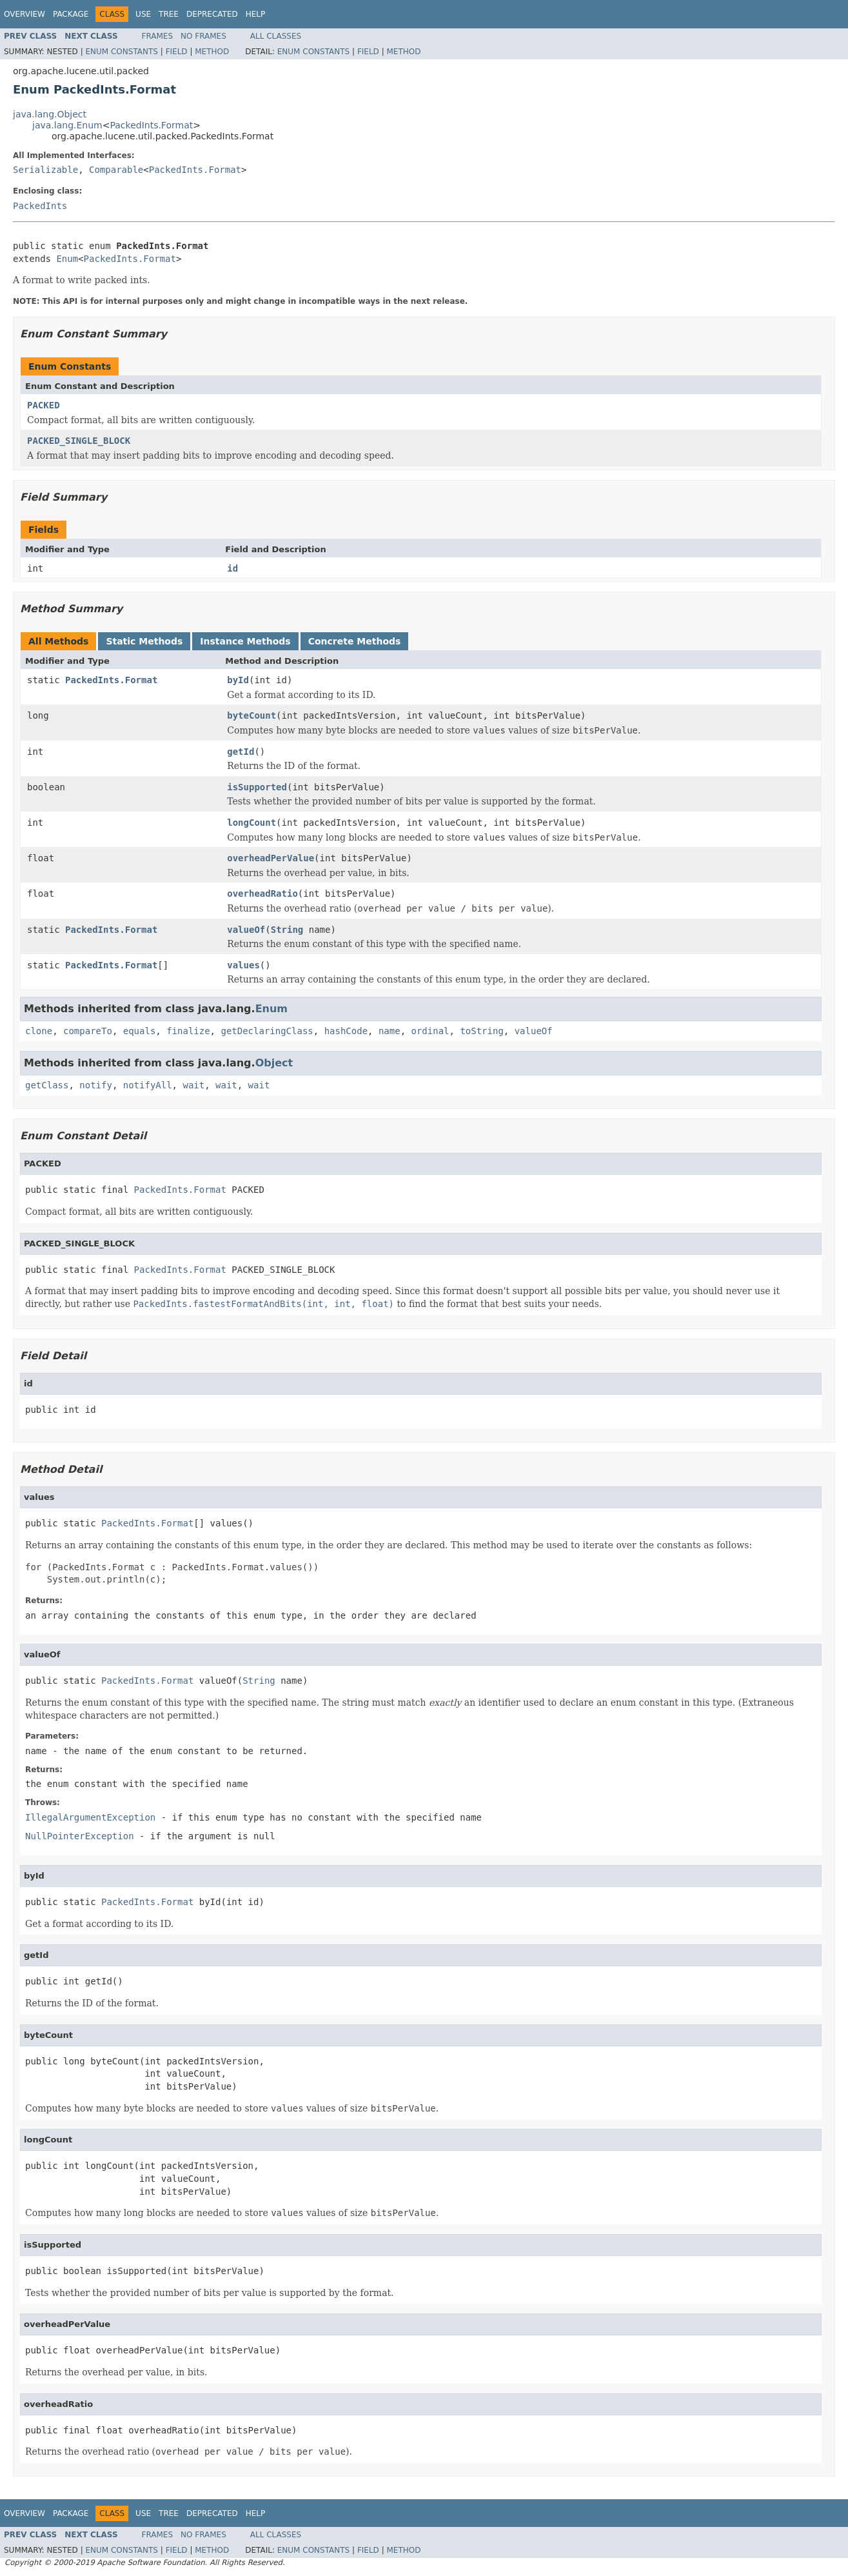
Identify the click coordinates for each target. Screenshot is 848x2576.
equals (139, 1031)
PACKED (43, 405)
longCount (251, 822)
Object (274, 1063)
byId (238, 680)
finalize (188, 1031)
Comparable (116, 170)
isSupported (257, 787)
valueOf (246, 929)
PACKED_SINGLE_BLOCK (78, 440)
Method (212, 51)
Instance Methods (245, 641)
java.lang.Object (49, 114)
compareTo (87, 1031)
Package (70, 14)
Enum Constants (121, 51)
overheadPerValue (270, 858)
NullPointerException (79, 1836)
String (287, 929)
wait (193, 1085)
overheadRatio (262, 893)
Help (256, 14)
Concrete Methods (354, 641)
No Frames (203, 36)
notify (95, 1085)
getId (240, 751)
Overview (24, 14)
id (232, 568)
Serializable (45, 170)
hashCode (346, 1031)
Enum (67, 259)
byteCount (251, 715)
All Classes (275, 36)
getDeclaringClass (267, 1031)
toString (481, 1031)
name (389, 1031)
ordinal (430, 1031)
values (243, 965)
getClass (46, 1085)
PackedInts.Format (151, 125)
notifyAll (147, 1085)
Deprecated (212, 14)
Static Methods (144, 641)
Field (177, 51)
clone (38, 1031)
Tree (169, 14)
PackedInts (40, 206)
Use (143, 14)
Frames (157, 36)
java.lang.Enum (67, 125)
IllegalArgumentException (90, 1817)
